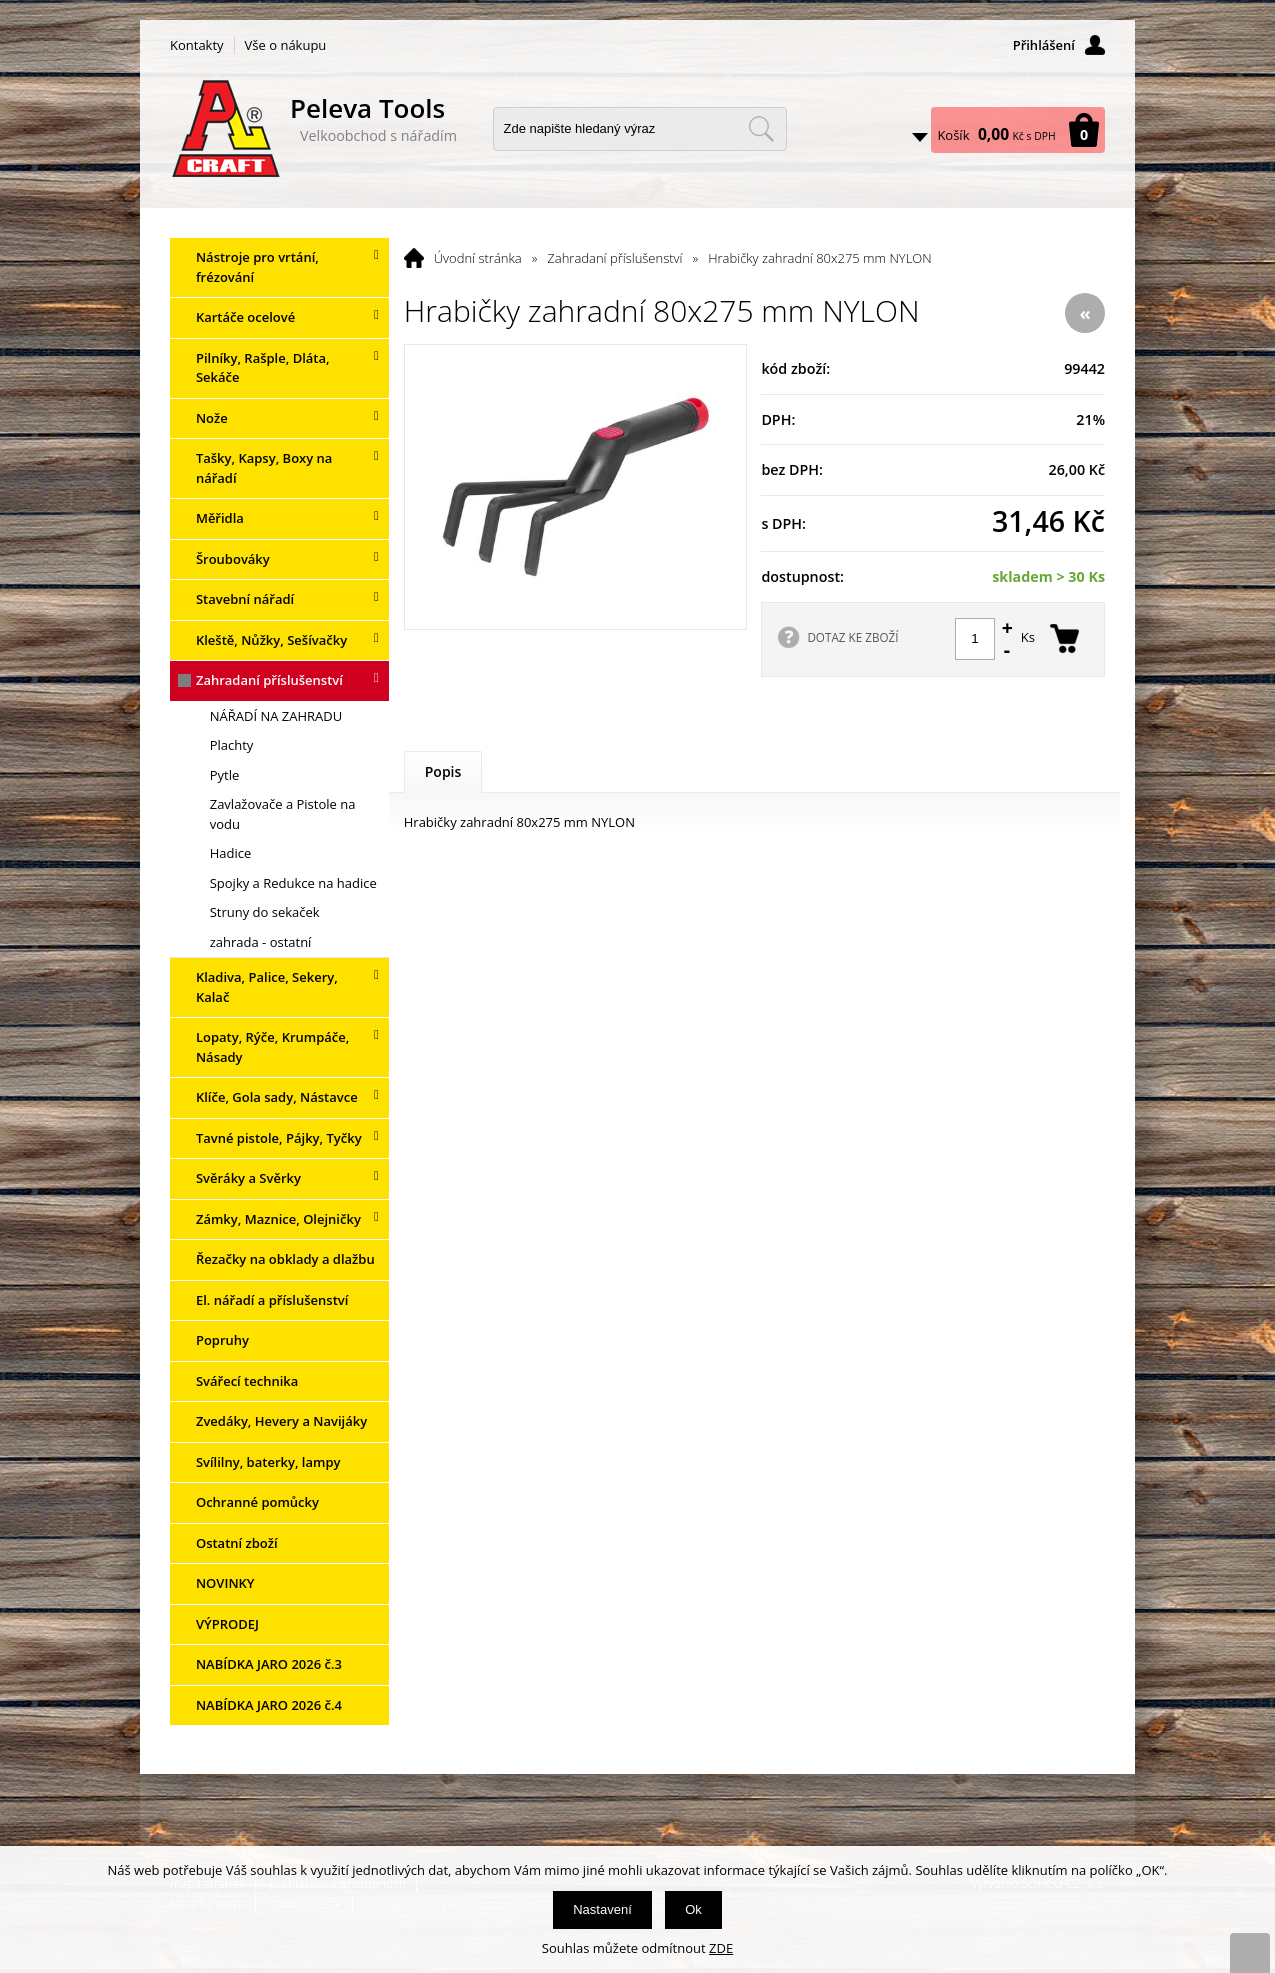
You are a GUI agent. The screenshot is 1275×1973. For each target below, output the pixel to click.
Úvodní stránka (478, 258)
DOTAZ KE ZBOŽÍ (852, 637)
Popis (443, 771)
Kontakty (197, 45)
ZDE (721, 1948)
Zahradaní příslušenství (614, 258)
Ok (693, 1909)
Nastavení (602, 1909)
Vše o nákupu (286, 45)
